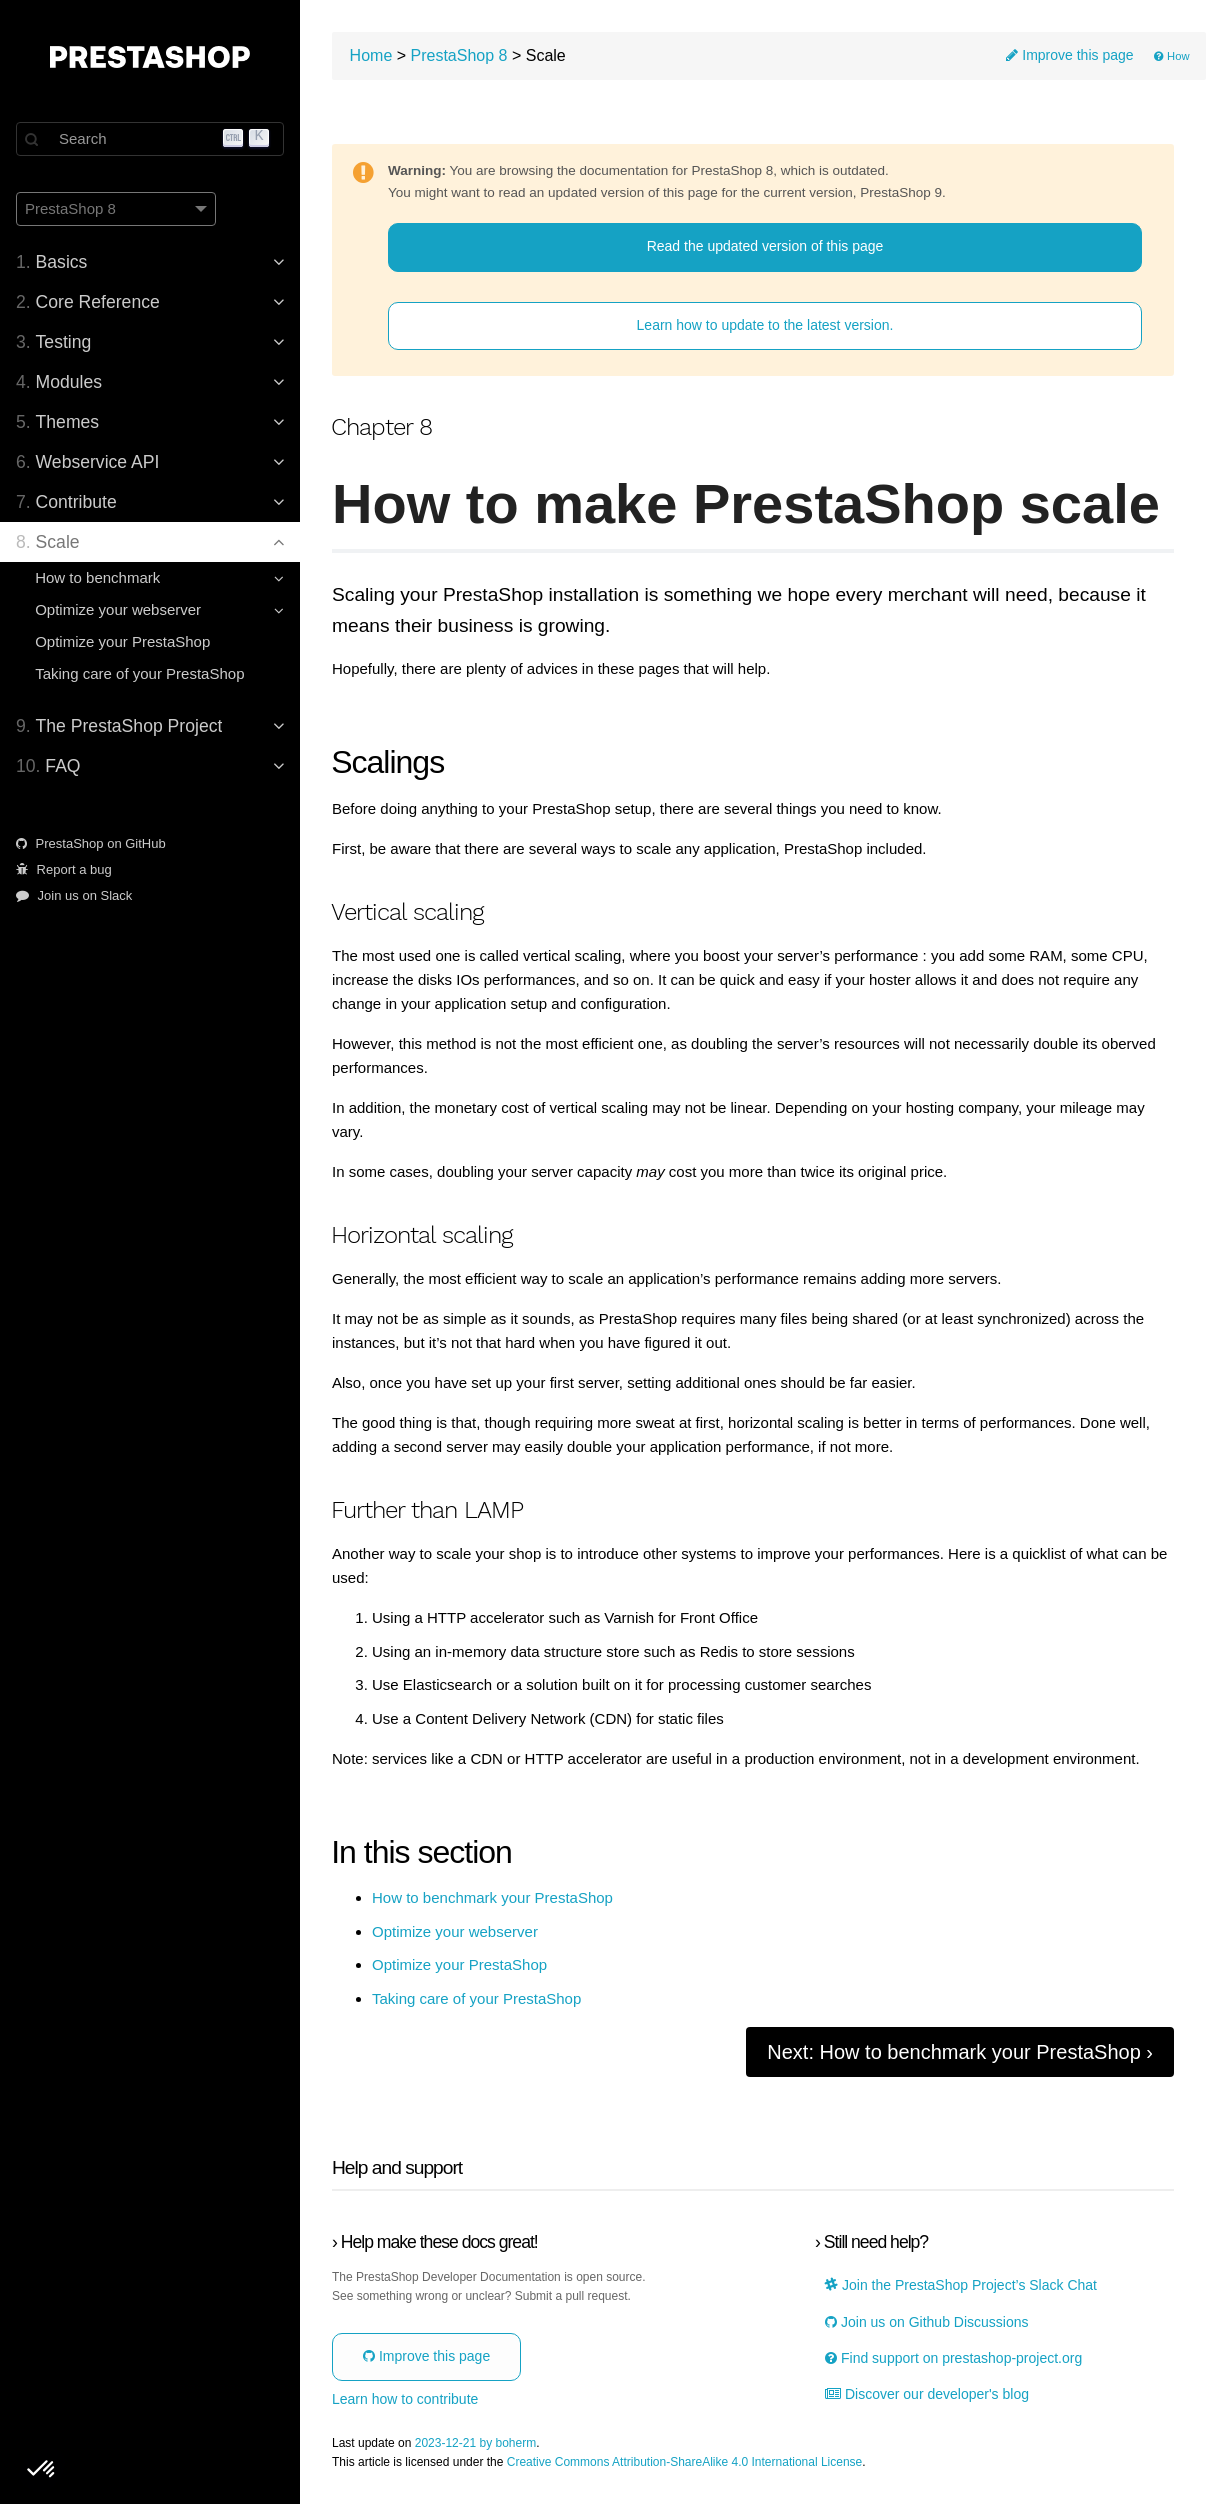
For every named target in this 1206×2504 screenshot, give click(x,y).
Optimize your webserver (455, 1932)
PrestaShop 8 (459, 55)
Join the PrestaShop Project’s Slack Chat (961, 2285)
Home (371, 55)
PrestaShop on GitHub (91, 843)
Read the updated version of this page (765, 246)
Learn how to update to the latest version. (765, 325)
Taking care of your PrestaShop (139, 673)
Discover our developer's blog (927, 2394)
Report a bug (64, 869)
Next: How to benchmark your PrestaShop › (960, 2052)
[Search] (150, 139)
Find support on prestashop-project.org (953, 2358)
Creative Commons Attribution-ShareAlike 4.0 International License (685, 2462)
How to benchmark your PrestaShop (492, 1898)
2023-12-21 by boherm (475, 2443)
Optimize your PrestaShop (122, 641)
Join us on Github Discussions (926, 2322)
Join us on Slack (74, 895)
